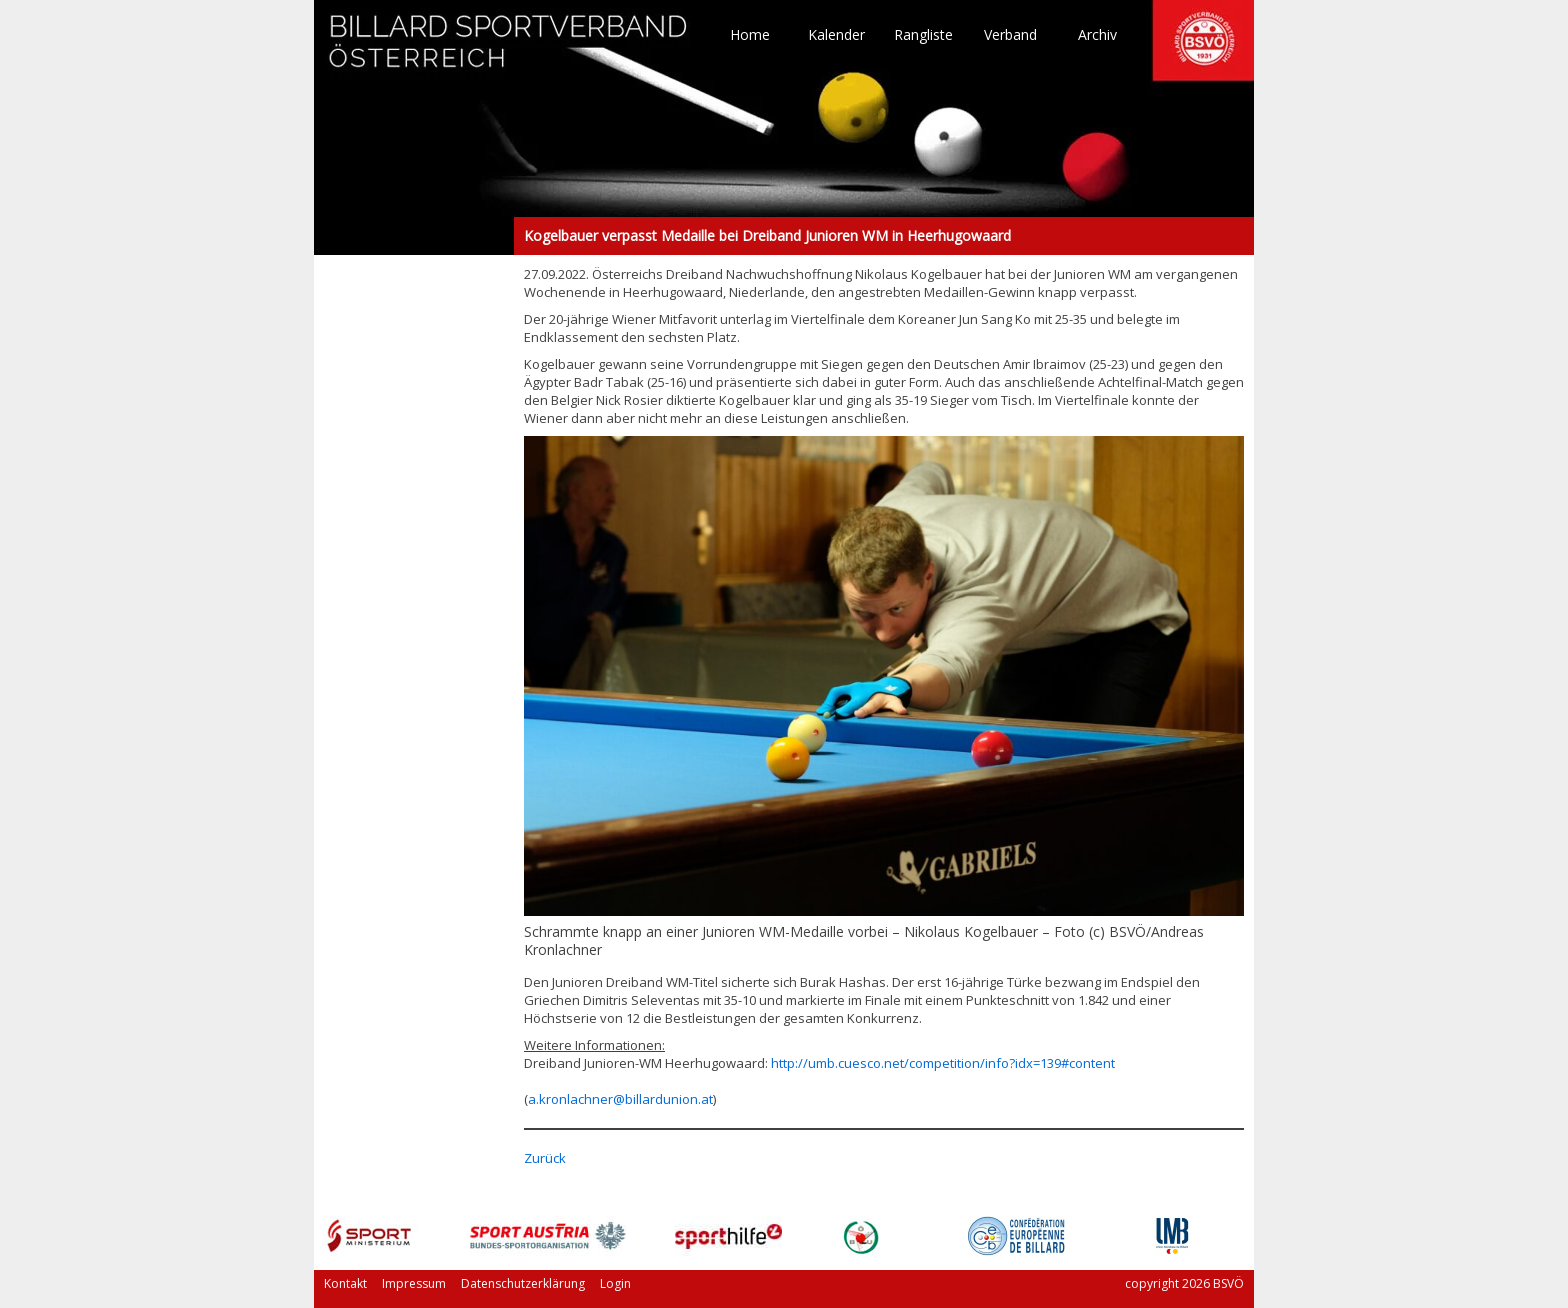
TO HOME (509, 50)
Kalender (836, 35)
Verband (1010, 35)
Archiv (1097, 35)
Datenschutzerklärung (523, 1283)
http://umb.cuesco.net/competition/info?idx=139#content (943, 1063)
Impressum (414, 1283)
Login (615, 1283)
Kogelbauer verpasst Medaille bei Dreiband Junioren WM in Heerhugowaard (414, 236)
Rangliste (923, 35)
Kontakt (345, 1283)
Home (750, 35)
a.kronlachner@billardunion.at (620, 1099)
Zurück (545, 1158)
